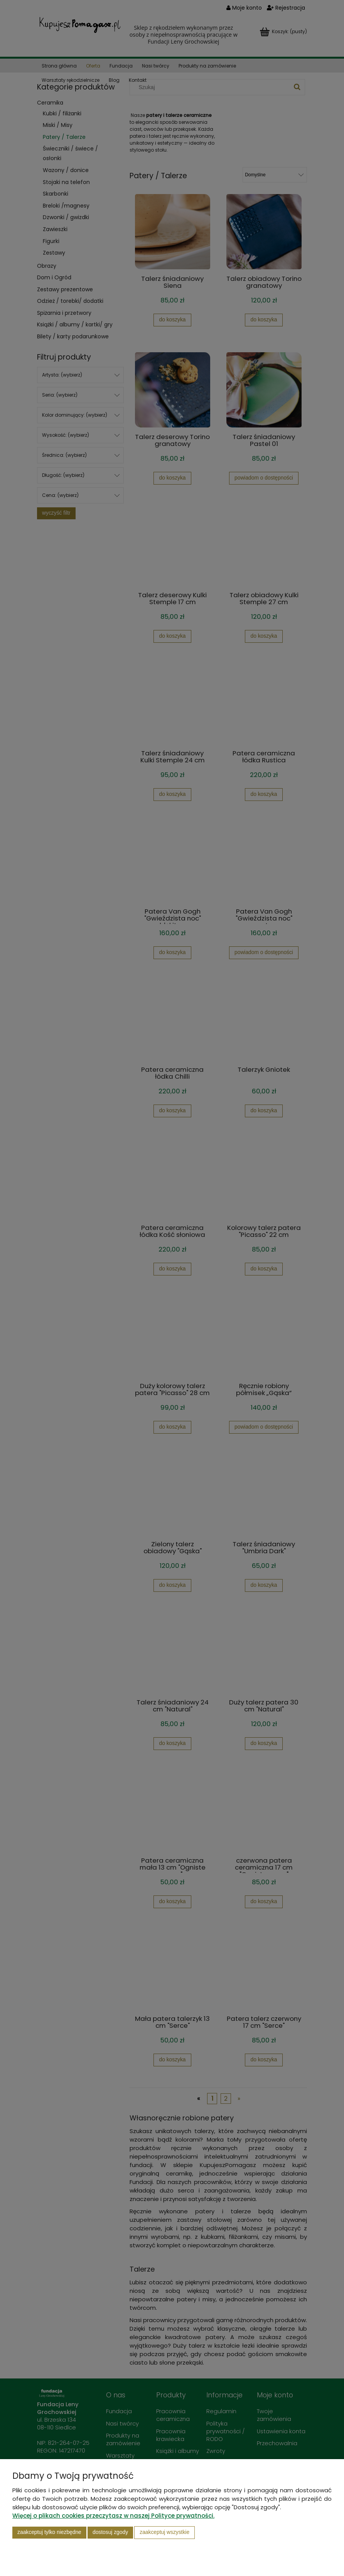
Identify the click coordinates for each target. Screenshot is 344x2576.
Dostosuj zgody (110, 2532)
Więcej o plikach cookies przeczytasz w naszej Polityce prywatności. (113, 2516)
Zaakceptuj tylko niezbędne (49, 2532)
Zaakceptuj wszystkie (164, 2532)
